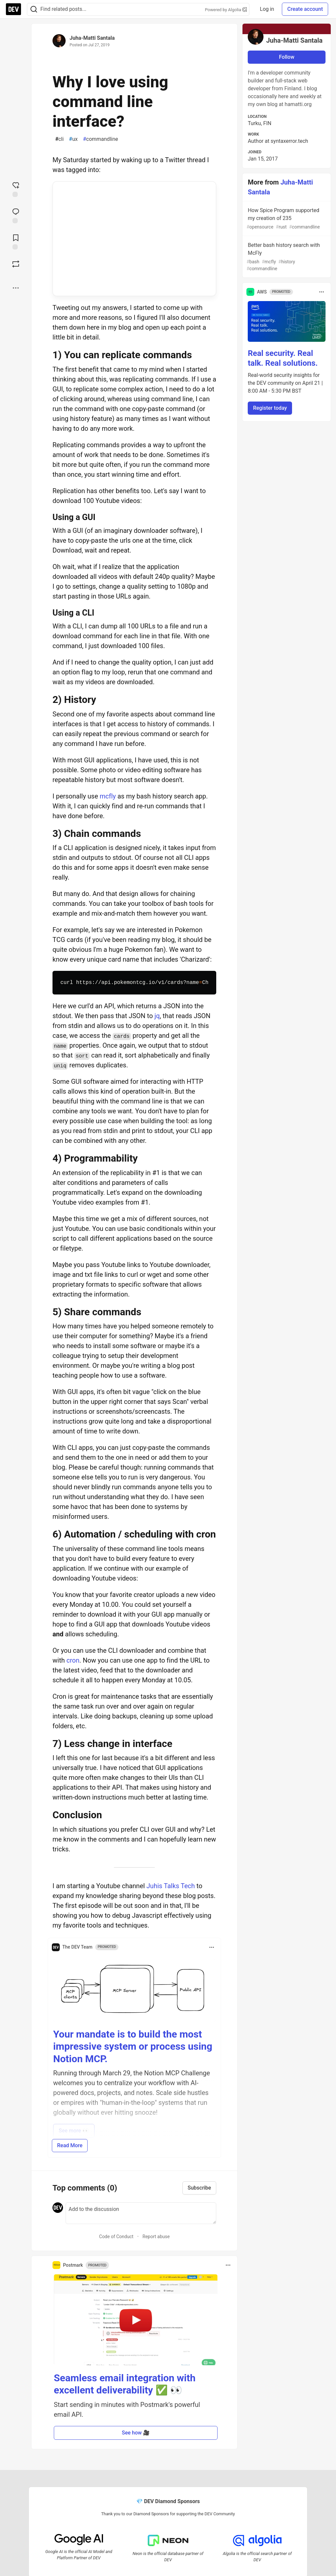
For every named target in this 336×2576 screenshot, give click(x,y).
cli (59, 139)
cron (72, 1660)
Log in (267, 9)
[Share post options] (15, 288)
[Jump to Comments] (15, 215)
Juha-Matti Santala (92, 38)
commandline (100, 139)
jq (157, 1016)
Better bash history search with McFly (286, 257)
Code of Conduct (116, 2236)
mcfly (108, 796)
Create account (305, 9)
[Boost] (15, 264)
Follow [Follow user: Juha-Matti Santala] (286, 57)
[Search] (33, 9)
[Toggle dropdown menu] (211, 1947)
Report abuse (156, 2236)
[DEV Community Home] (13, 9)
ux (73, 139)
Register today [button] (270, 408)
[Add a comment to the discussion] (141, 2213)
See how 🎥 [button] (136, 2433)
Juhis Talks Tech (170, 1886)
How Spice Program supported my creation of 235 (286, 218)
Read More (69, 2145)
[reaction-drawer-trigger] (15, 188)
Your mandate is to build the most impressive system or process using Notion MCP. (132, 2046)
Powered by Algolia (226, 9)
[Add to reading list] (15, 241)
